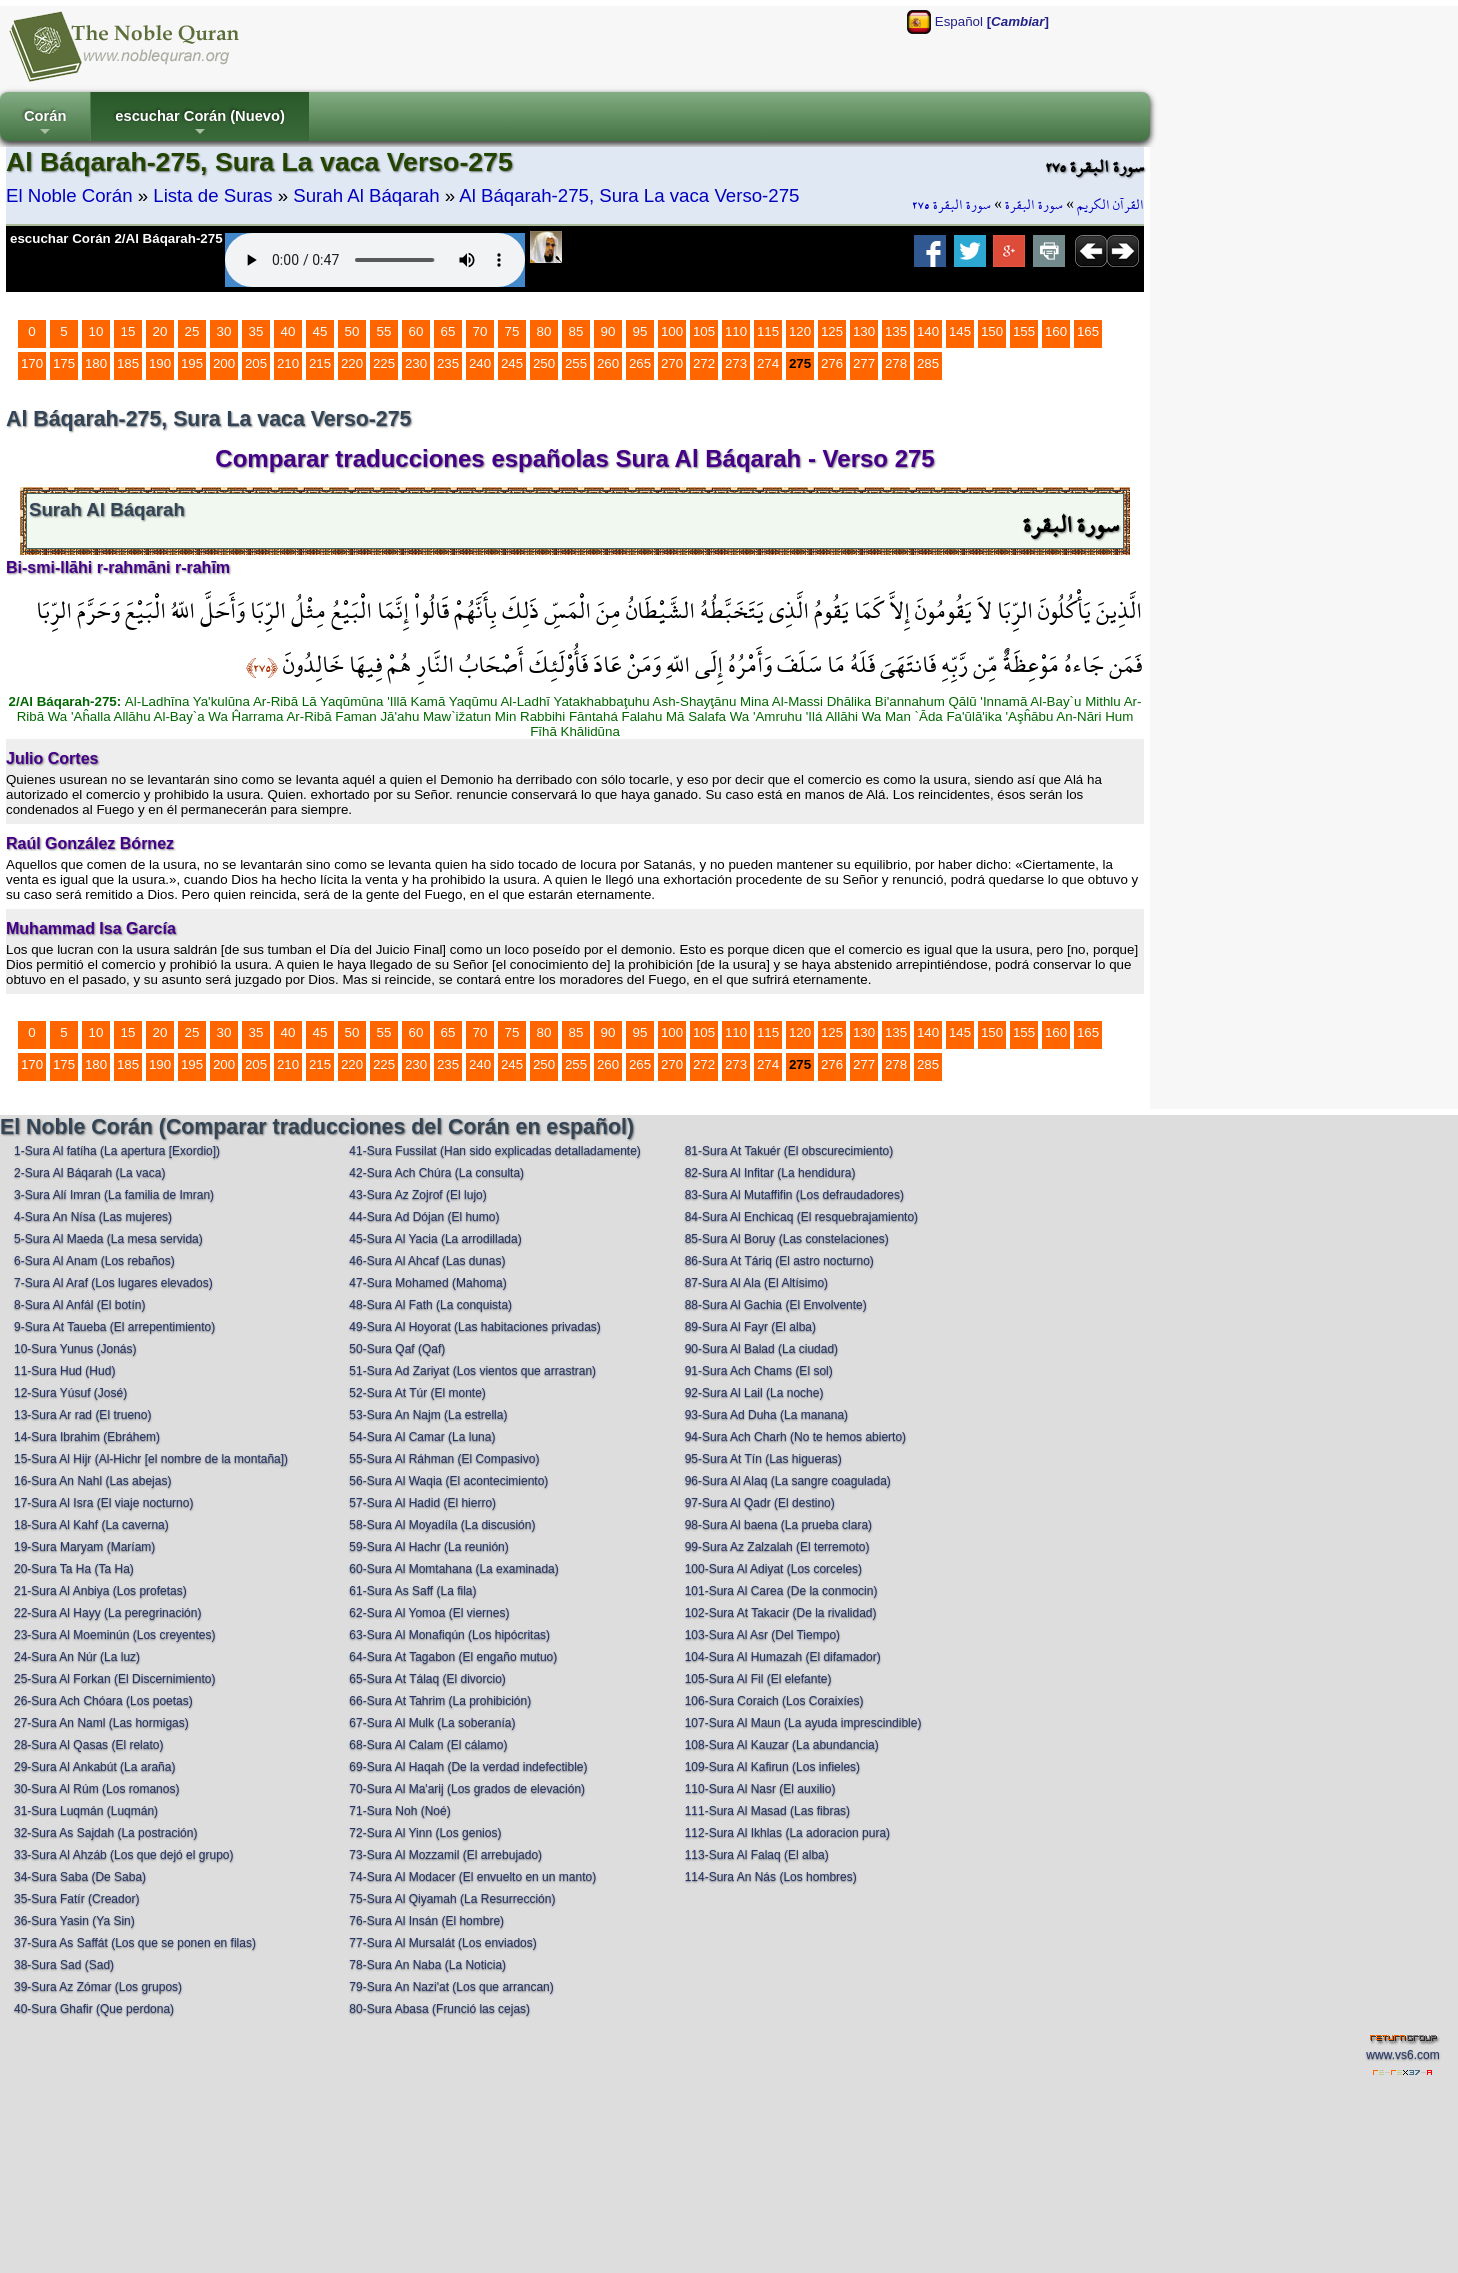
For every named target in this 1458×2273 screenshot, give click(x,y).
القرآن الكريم (1110, 205)
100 (672, 331)
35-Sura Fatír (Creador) (76, 1899)
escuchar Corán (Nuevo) (199, 124)
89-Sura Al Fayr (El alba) (750, 1327)
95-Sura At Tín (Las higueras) (763, 1459)
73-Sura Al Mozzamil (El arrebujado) (445, 1855)
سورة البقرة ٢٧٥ (951, 205)
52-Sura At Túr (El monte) (417, 1393)
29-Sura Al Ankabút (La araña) (94, 1767)
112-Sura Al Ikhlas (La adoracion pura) (787, 1833)
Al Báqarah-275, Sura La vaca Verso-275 (629, 195)
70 (480, 331)
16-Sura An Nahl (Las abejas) (92, 1481)
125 (832, 331)
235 (448, 363)
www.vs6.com (1402, 2055)
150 (992, 331)
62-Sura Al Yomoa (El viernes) (429, 1613)
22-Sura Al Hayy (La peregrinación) (107, 1613)
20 (160, 331)
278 (896, 363)
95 (640, 331)
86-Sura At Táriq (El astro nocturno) (779, 1261)
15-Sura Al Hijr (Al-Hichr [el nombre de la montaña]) (151, 1459)
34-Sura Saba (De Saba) (80, 1877)
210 (288, 363)
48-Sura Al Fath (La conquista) (430, 1305)
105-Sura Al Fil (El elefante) (758, 1679)
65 (448, 331)
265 (640, 363)
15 (128, 331)
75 (512, 331)
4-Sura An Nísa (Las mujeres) (93, 1217)
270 (672, 363)
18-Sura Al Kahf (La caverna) (91, 1525)
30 (224, 331)
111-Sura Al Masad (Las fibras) (767, 1811)
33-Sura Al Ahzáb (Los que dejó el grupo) (123, 1855)
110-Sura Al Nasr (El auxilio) (760, 1789)
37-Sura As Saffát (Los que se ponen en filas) (135, 1943)
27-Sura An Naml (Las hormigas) (101, 1723)
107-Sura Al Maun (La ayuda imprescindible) (803, 1723)
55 (384, 331)
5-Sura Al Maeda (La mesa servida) (108, 1239)
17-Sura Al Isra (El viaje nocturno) (103, 1503)
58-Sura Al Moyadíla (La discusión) (442, 1525)
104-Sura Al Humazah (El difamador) (783, 1657)
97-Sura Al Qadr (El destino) (760, 1503)
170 (32, 363)
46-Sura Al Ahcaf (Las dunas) (427, 1261)
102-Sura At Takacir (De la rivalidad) (781, 1613)
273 (736, 363)
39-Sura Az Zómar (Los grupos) (98, 1987)
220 (352, 363)
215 (320, 363)
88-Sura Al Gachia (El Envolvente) (776, 1305)
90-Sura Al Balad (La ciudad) (761, 1349)
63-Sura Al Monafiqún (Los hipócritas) (449, 1635)
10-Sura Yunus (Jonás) (75, 1349)
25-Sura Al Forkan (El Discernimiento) (114, 1679)
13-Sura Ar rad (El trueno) (82, 1415)
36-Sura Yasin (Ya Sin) (74, 1921)
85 (576, 331)
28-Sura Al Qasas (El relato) (88, 1745)
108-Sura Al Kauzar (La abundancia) (782, 1745)
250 (544, 363)
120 (800, 331)
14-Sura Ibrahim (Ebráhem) (87, 1437)
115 (768, 331)
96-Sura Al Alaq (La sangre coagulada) (788, 1481)
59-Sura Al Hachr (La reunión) (428, 1547)
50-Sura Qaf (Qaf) (397, 1349)
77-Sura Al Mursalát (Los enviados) (442, 1943)
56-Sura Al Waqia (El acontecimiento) (448, 1481)
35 (256, 331)
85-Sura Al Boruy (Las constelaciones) (787, 1239)
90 (608, 331)
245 (512, 363)
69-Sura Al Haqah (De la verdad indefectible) (468, 1767)
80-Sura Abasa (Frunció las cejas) (439, 2009)
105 (704, 331)
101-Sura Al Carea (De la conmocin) (781, 1591)
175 (64, 363)
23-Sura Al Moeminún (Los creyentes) (114, 1635)
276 (832, 363)
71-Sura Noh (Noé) (399, 1811)
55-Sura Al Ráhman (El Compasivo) (444, 1459)
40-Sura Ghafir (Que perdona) (94, 2009)
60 (416, 331)
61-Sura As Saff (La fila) (412, 1591)
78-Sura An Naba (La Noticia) (427, 1965)
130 (864, 331)
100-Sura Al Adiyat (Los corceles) (773, 1569)
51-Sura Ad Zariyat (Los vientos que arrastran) (472, 1371)
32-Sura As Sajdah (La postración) (105, 1833)
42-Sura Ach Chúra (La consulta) (436, 1173)
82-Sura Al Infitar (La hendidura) (770, 1173)
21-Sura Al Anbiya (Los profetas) (100, 1591)
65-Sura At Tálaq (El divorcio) (427, 1679)
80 (544, 331)
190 (160, 363)
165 (1088, 331)
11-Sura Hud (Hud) (64, 1371)
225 (384, 363)
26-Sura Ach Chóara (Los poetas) (103, 1701)
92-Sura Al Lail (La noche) (754, 1393)
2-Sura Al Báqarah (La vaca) (89, 1173)
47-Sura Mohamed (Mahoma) (427, 1283)
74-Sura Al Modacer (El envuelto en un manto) (472, 1877)
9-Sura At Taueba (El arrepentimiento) (114, 1327)
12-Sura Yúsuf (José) (70, 1393)
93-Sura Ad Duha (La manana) (766, 1415)
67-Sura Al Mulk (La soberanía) (432, 1723)
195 (192, 363)
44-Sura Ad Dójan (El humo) (424, 1217)
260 (608, 363)
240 (480, 363)
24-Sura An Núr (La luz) (77, 1657)
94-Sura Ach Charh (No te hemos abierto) (795, 1437)
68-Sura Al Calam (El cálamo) (428, 1745)
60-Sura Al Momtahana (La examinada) (453, 1569)
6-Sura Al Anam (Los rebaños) (94, 1261)
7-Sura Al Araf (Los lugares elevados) (113, 1283)
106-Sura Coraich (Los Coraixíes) (774, 1701)
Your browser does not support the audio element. (375, 260)
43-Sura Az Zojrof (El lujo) (417, 1195)
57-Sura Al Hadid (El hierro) (422, 1503)
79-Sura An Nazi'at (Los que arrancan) (451, 1987)
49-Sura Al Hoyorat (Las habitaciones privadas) (474, 1327)
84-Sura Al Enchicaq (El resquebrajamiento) (801, 1217)
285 (928, 363)
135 (896, 331)
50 (352, 331)
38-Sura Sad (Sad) (64, 1965)
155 (1024, 331)
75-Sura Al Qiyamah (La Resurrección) (452, 1899)
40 (288, 331)
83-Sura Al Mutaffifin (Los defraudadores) (794, 1195)
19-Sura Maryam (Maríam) (84, 1547)
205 (256, 363)
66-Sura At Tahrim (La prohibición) (440, 1701)
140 (928, 331)
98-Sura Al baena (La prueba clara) (778, 1525)
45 (320, 331)
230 (416, 363)
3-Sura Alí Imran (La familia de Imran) (114, 1195)
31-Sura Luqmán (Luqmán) (86, 1811)
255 (576, 363)
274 (768, 363)
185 (128, 363)
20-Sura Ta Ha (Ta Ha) (74, 1569)
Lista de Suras (212, 195)
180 (96, 363)
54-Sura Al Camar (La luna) (422, 1437)
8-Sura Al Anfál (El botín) (79, 1305)
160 (1056, 331)
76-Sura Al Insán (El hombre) (426, 1921)
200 (224, 363)
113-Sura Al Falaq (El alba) (757, 1855)
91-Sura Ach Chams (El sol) (759, 1371)
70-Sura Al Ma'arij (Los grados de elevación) (467, 1789)
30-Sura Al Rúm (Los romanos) (96, 1789)
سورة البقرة (1034, 205)
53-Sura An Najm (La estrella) (428, 1415)
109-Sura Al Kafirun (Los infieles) (772, 1767)
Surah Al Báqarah (366, 195)
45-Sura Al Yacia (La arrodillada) (435, 1239)
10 (96, 331)
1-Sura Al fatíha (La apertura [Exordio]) (117, 1151)
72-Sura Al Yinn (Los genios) (425, 1833)
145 (960, 331)
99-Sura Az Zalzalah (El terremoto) (777, 1547)
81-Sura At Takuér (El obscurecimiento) (789, 1151)
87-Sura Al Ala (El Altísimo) (756, 1283)
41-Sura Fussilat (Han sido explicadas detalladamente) (495, 1151)
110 (736, 331)
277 (864, 363)
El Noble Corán (69, 195)
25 (192, 331)
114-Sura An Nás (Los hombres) (771, 1877)
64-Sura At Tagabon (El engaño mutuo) (453, 1657)
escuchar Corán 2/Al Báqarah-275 (116, 238)
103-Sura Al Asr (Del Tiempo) (762, 1635)
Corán (45, 124)
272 (704, 363)
